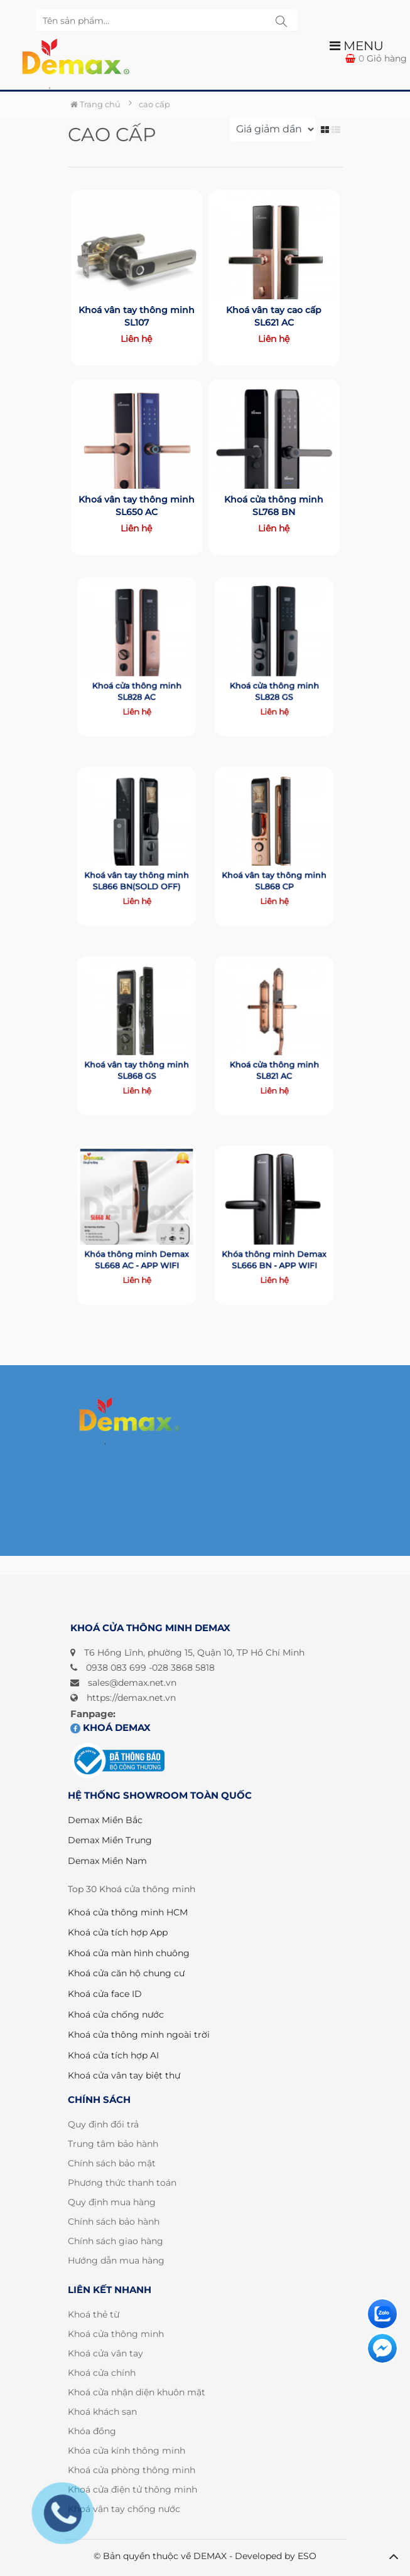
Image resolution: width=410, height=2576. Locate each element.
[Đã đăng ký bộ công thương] (117, 1761)
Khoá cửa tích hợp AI (113, 2055)
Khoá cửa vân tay (105, 2353)
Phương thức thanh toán (122, 2182)
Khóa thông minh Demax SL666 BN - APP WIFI (274, 1247)
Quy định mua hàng (112, 2202)
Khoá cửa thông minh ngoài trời (139, 2034)
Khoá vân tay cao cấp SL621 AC (273, 315)
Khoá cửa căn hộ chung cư (126, 1973)
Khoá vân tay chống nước (124, 2509)
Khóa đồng (92, 2431)
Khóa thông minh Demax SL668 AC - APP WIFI (136, 1247)
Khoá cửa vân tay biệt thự (124, 2075)
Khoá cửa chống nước (116, 2014)
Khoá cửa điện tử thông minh (132, 2489)
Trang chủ (95, 104)
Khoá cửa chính (102, 2372)
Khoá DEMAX (110, 1727)
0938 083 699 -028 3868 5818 (150, 1667)
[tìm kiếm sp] (281, 20)
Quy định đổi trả (103, 2124)
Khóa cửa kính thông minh (126, 2450)
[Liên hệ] (382, 2313)
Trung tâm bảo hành (113, 2143)
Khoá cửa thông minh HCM (128, 1912)
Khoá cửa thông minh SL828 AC (136, 679)
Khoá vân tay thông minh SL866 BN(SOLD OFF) (136, 868)
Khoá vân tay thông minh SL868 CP (274, 868)
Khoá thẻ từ (93, 2314)
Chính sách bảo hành (113, 2221)
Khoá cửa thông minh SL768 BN (273, 505)
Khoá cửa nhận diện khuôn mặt (136, 2392)
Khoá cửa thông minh (116, 2333)
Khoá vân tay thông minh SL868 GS (136, 1058)
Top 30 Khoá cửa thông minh (131, 1889)
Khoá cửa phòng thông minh (131, 2470)
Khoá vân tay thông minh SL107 (136, 315)
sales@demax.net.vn (132, 1682)
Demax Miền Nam (107, 1860)
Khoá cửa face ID (105, 1993)
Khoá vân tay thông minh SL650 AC (136, 505)
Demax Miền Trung (110, 1840)
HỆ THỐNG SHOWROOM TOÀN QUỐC (160, 1795)
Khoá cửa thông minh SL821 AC (274, 1058)
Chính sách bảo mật (112, 2163)
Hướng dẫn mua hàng (116, 2260)
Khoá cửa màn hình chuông (129, 1953)
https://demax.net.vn (131, 1697)
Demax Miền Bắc (105, 1820)
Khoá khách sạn (102, 2411)
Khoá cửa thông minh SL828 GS (274, 679)
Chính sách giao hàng (115, 2241)
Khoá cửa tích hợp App (118, 1932)
